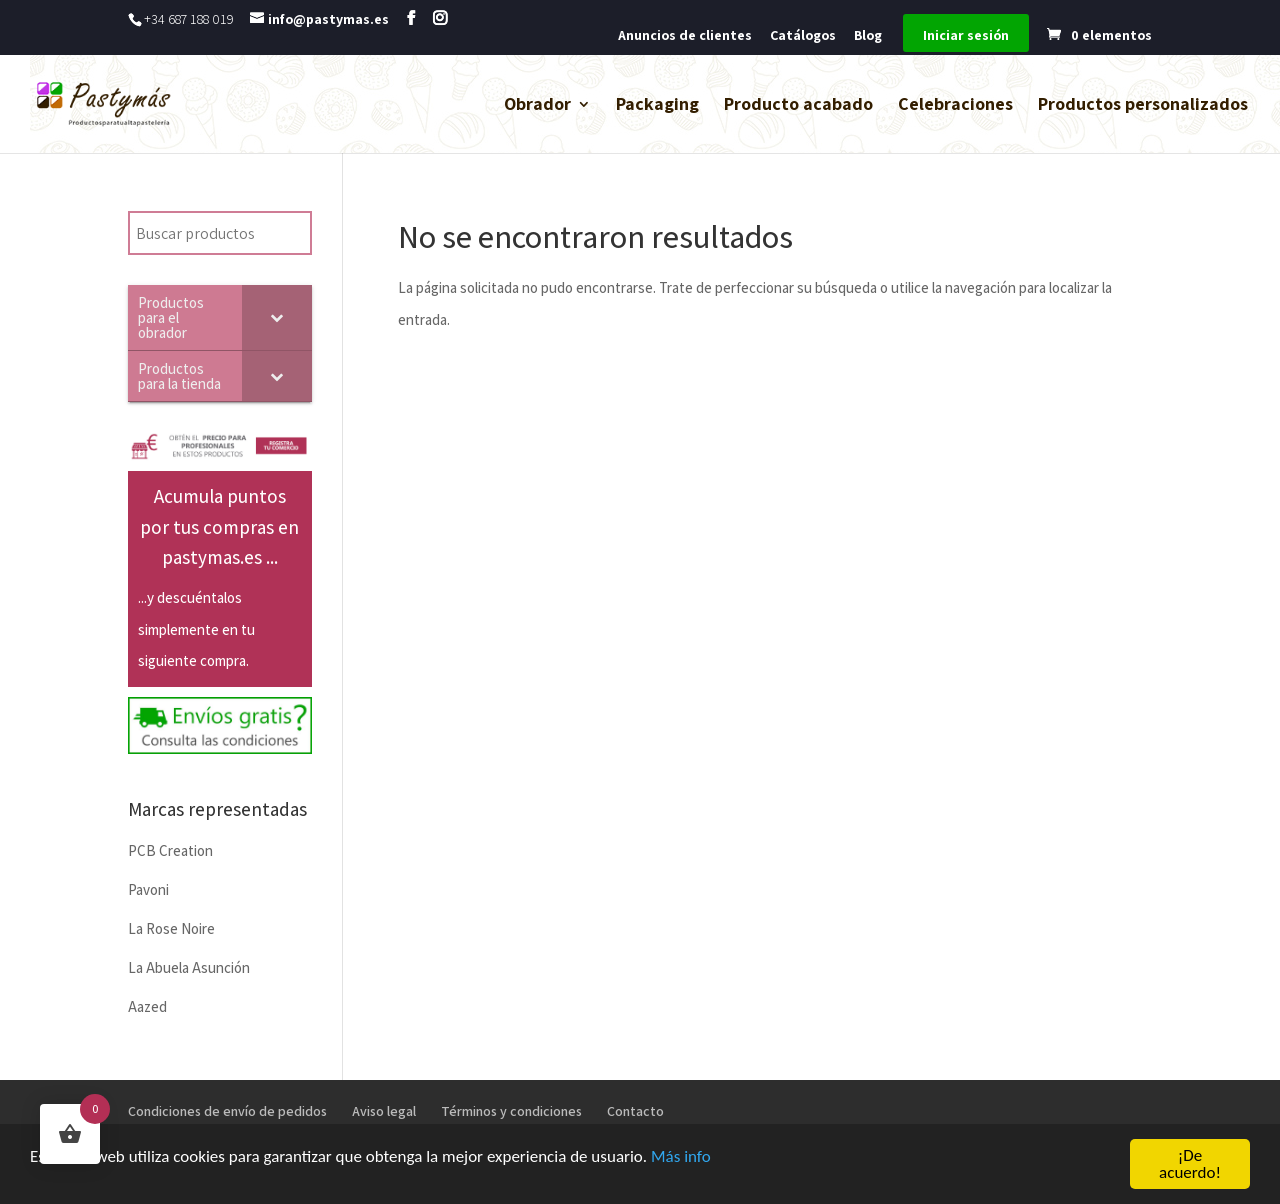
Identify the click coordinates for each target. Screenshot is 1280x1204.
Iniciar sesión (966, 36)
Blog (868, 36)
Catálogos (803, 36)
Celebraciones (955, 106)
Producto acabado (798, 106)
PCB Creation (170, 850)
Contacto (635, 1111)
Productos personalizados (1143, 106)
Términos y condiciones (511, 1111)
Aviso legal (384, 1111)
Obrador (537, 106)
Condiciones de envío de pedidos (227, 1111)
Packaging (657, 106)
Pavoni (148, 889)
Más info (681, 1157)
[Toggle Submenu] (277, 317)
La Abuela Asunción (189, 967)
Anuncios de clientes (685, 36)
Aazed (147, 1006)
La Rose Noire (171, 928)
